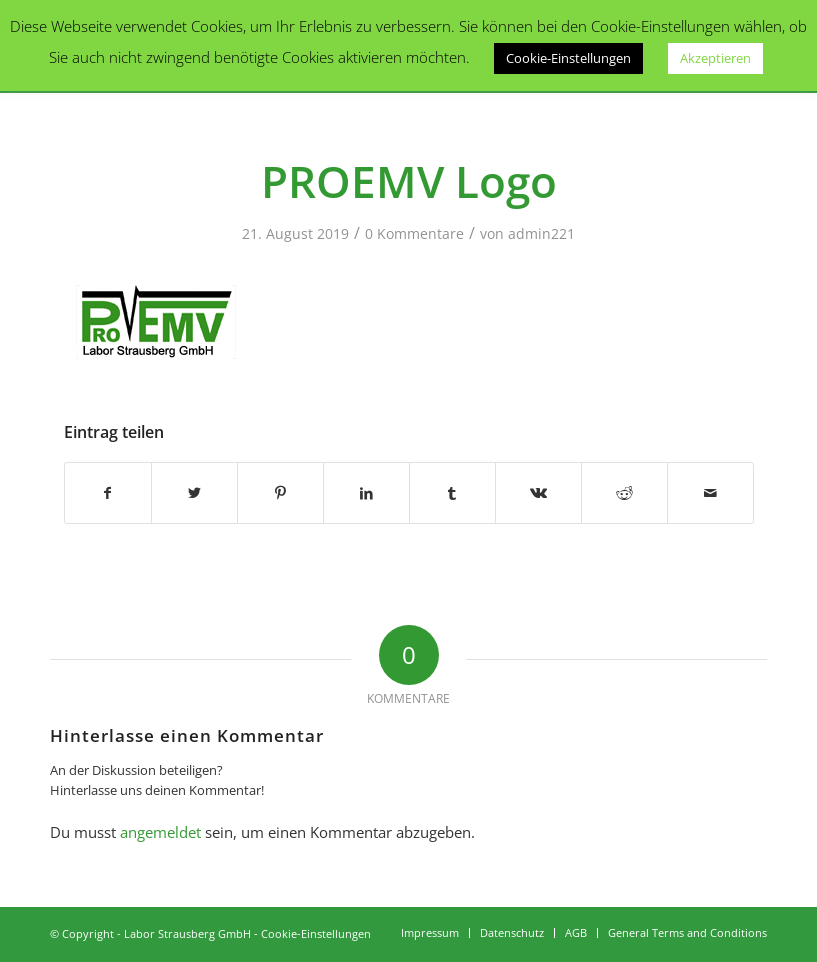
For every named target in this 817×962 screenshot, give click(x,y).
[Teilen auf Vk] (538, 493)
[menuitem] (430, 933)
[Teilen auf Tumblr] (452, 493)
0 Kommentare (414, 233)
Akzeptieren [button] (715, 58)
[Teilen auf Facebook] (108, 493)
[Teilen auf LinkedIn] (366, 493)
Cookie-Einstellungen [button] (568, 58)
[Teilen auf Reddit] (624, 493)
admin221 (541, 233)
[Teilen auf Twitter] (194, 493)
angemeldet (160, 832)
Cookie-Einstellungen (316, 933)
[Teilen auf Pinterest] (280, 493)
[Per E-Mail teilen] (710, 493)
